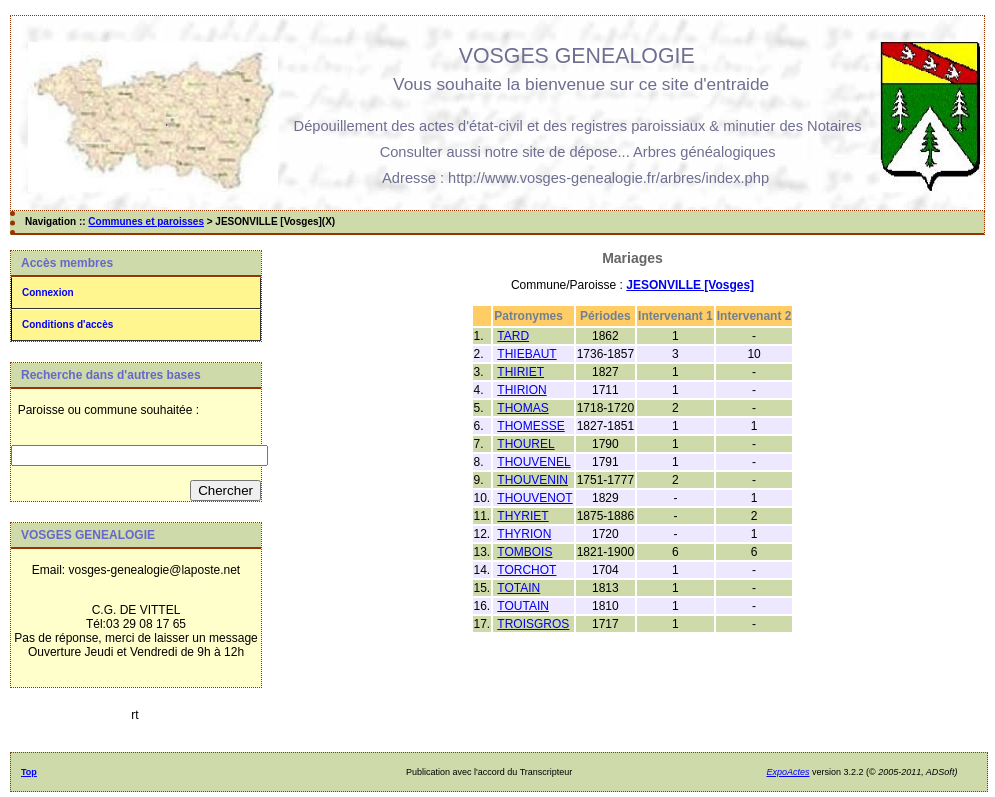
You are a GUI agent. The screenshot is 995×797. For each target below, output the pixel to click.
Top (29, 772)
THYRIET (522, 516)
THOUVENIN (532, 480)
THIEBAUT (526, 354)
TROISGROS (533, 624)
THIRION (521, 390)
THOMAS (522, 408)
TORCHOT (526, 570)
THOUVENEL (533, 462)
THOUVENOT (534, 498)
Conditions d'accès (67, 324)
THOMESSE (530, 426)
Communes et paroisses (146, 221)
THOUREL (525, 444)
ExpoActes (787, 772)
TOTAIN (518, 588)
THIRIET (520, 372)
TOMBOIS (524, 552)
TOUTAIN (523, 606)
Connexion (48, 292)
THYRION (524, 534)
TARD (513, 336)
